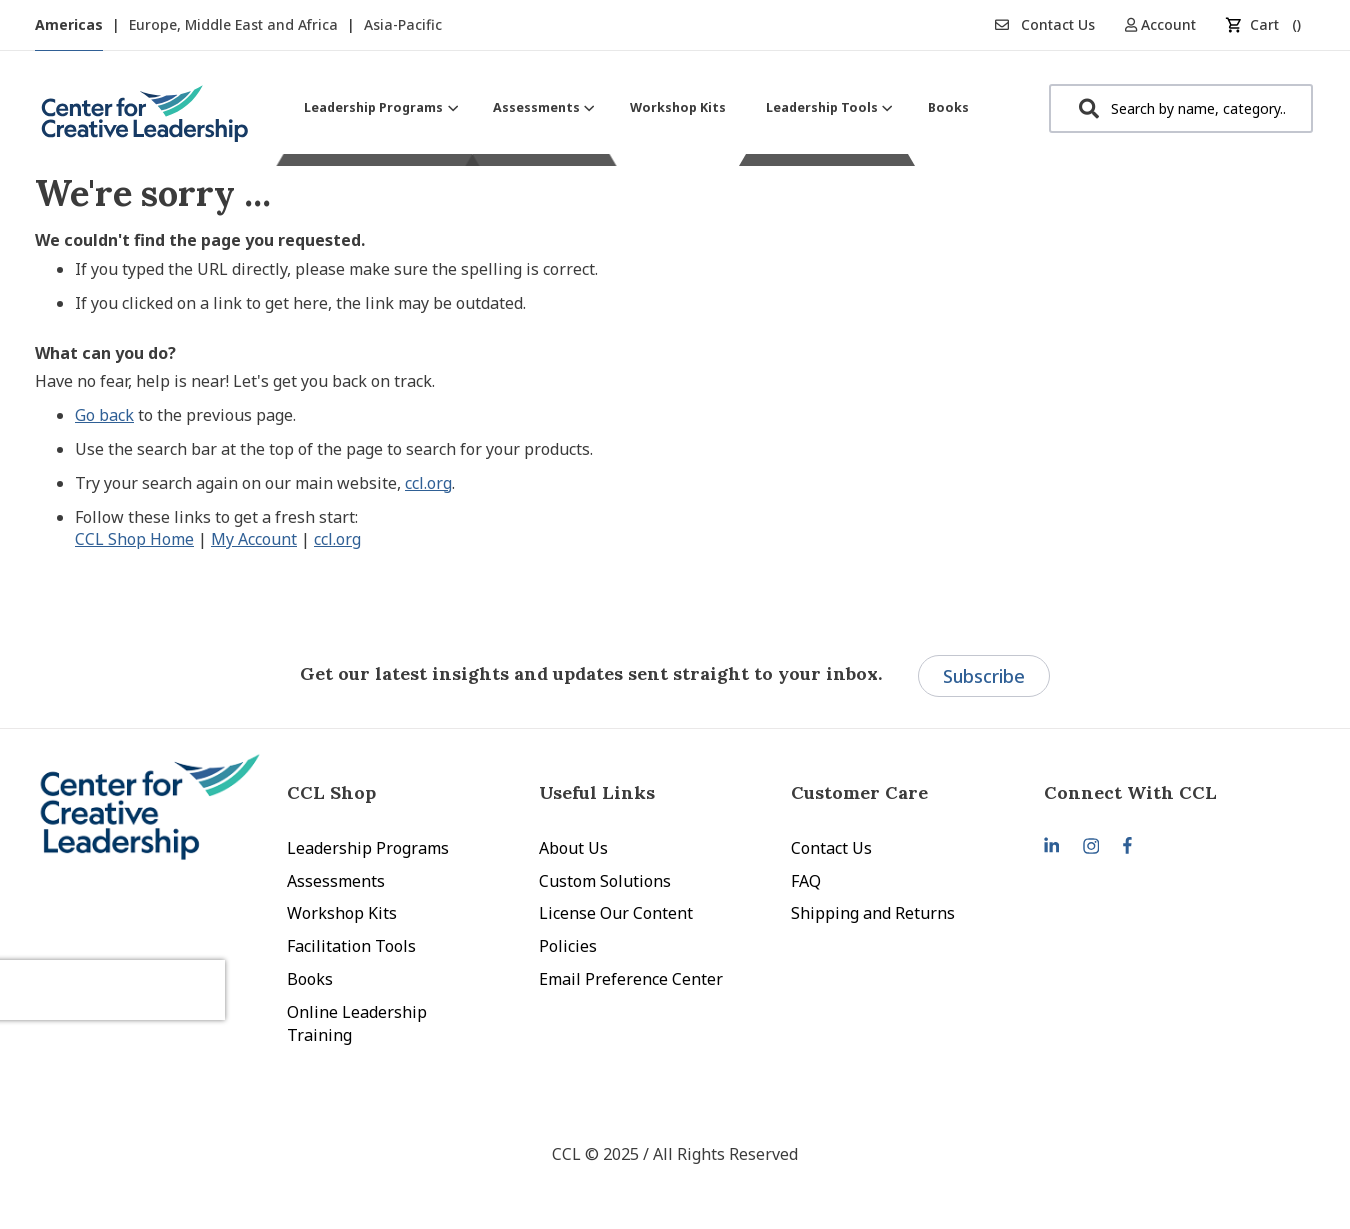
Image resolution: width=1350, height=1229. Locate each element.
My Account (254, 539)
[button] (1167, 24)
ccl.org (428, 483)
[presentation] (143, 965)
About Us (573, 848)
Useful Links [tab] (597, 792)
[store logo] (145, 121)
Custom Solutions (605, 881)
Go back (104, 415)
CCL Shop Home (134, 539)
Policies (568, 946)
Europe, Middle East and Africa (235, 24)
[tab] (1170, 792)
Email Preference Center (631, 979)
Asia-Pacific (403, 24)
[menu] (636, 107)
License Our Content (616, 913)
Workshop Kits (342, 913)
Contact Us (1045, 24)
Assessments (336, 881)
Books (310, 979)
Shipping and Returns (873, 913)
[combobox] (1181, 108)
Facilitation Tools (351, 946)
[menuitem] (378, 107)
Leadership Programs (368, 848)
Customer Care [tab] (859, 792)
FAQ (806, 881)
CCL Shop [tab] (331, 792)
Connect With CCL (1130, 792)
